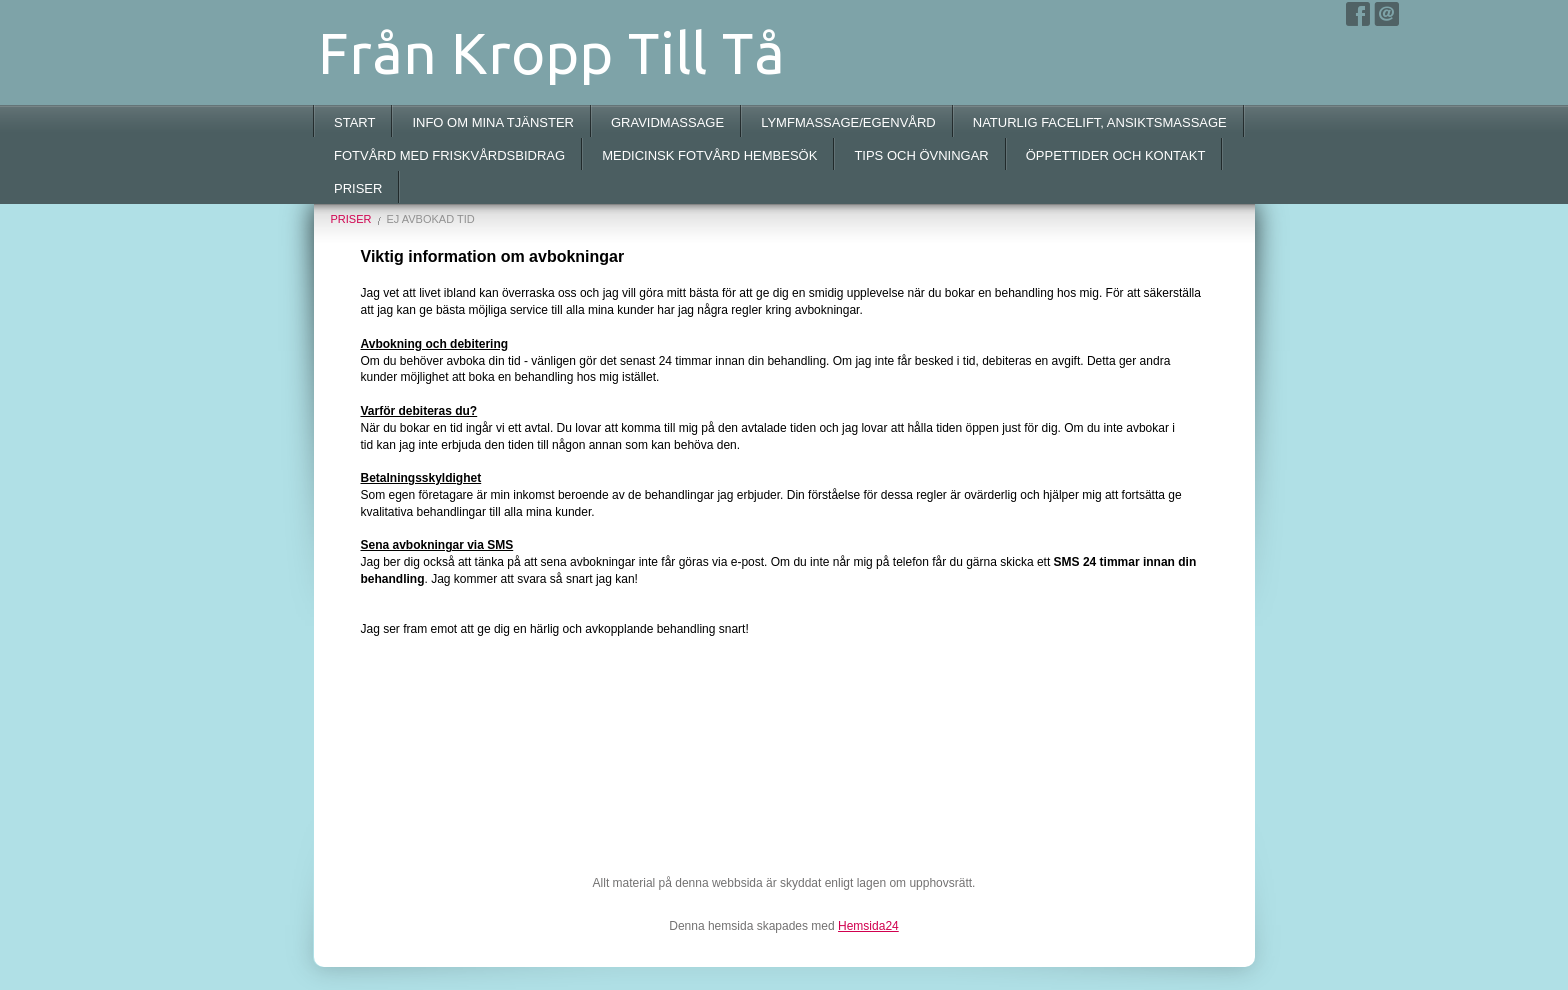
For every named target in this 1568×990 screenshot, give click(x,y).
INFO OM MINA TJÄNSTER (493, 122)
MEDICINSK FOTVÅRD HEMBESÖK (709, 155)
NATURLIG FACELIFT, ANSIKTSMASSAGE (1100, 122)
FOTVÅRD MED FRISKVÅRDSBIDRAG (449, 155)
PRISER (358, 188)
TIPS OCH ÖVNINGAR (921, 155)
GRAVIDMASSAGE (667, 122)
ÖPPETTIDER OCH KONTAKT (1116, 155)
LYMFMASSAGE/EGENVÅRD (848, 122)
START (354, 122)
